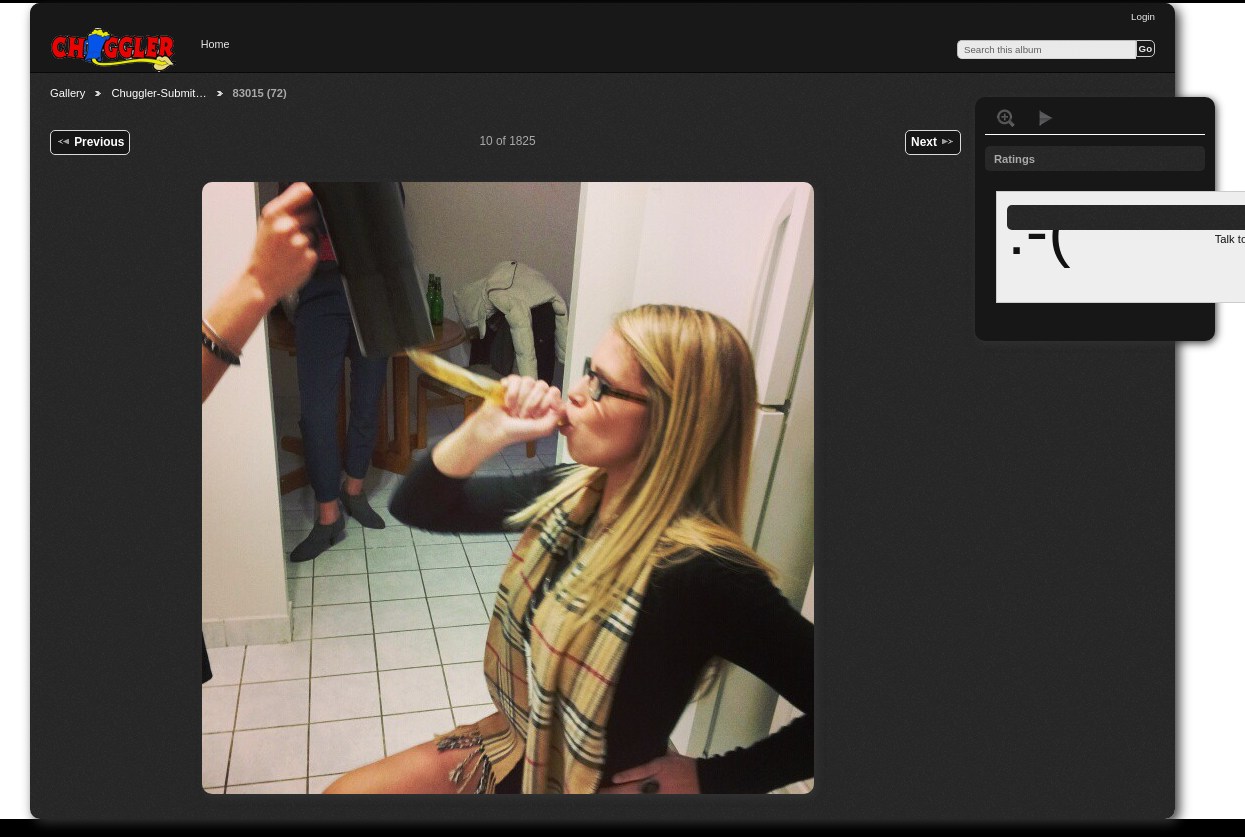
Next (933, 141)
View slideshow (1046, 118)
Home (215, 44)
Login (1143, 16)
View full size (1006, 118)
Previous (90, 141)
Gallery (67, 93)
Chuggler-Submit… (158, 93)
